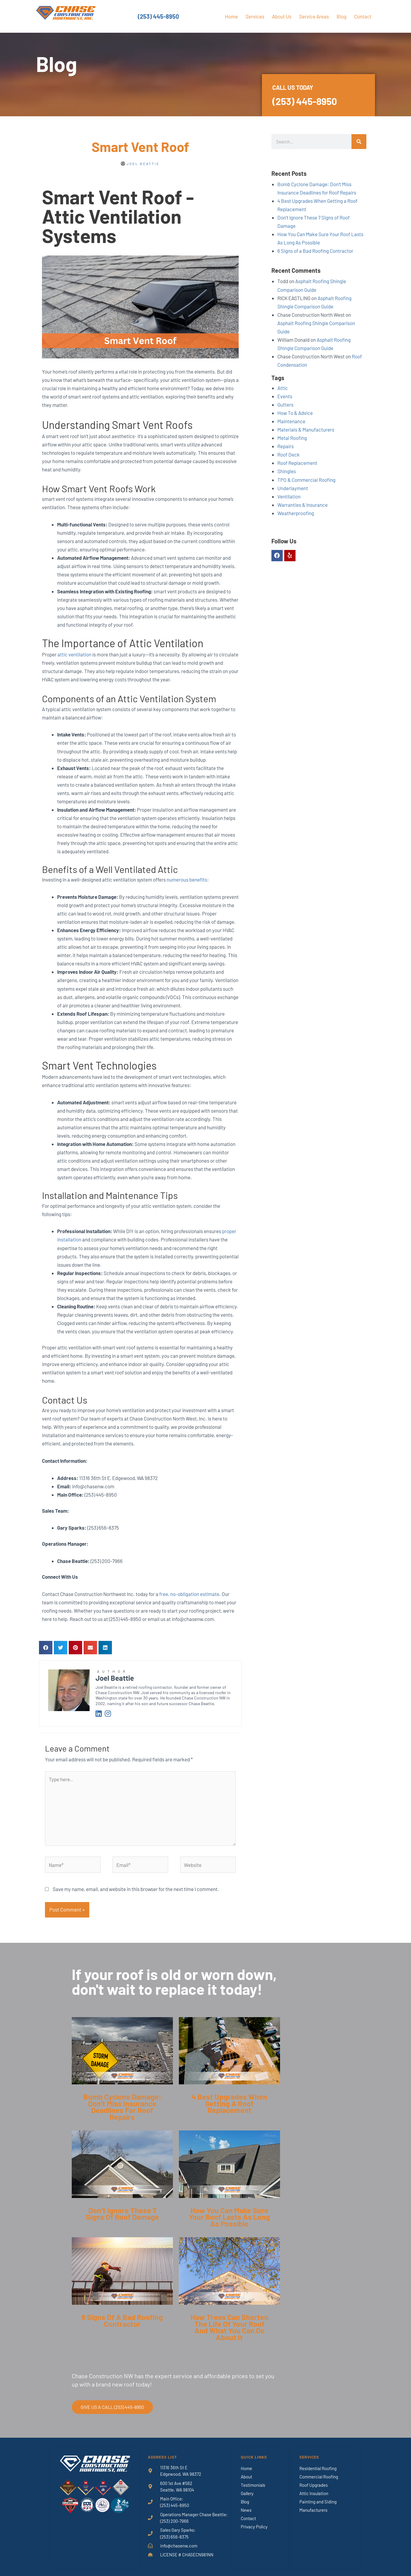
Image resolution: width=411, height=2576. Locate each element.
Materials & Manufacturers (305, 429)
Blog (341, 16)
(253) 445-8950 (158, 16)
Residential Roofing (318, 2468)
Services (255, 16)
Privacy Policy (254, 2526)
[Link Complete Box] (122, 2074)
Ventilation (289, 496)
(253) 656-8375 (174, 2536)
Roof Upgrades (313, 2485)
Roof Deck (288, 454)
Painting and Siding (318, 2501)
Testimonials (253, 2485)
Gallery (247, 2493)
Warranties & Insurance (302, 505)
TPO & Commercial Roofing (306, 480)
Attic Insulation (313, 2493)
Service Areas (314, 16)
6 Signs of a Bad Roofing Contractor (315, 251)
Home (231, 16)
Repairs (285, 446)
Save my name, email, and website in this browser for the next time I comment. (136, 1889)
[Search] (358, 141)
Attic (282, 388)
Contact (362, 16)
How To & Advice (295, 413)
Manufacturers (313, 2510)
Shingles (286, 471)
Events (284, 396)
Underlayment (292, 488)
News (246, 2510)
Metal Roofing (292, 438)
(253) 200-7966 (174, 2521)
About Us (281, 16)
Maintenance (291, 421)
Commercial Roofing (318, 2476)
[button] (45, 1647)
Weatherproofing (295, 513)
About (246, 2476)
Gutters (285, 404)
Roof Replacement (297, 463)
